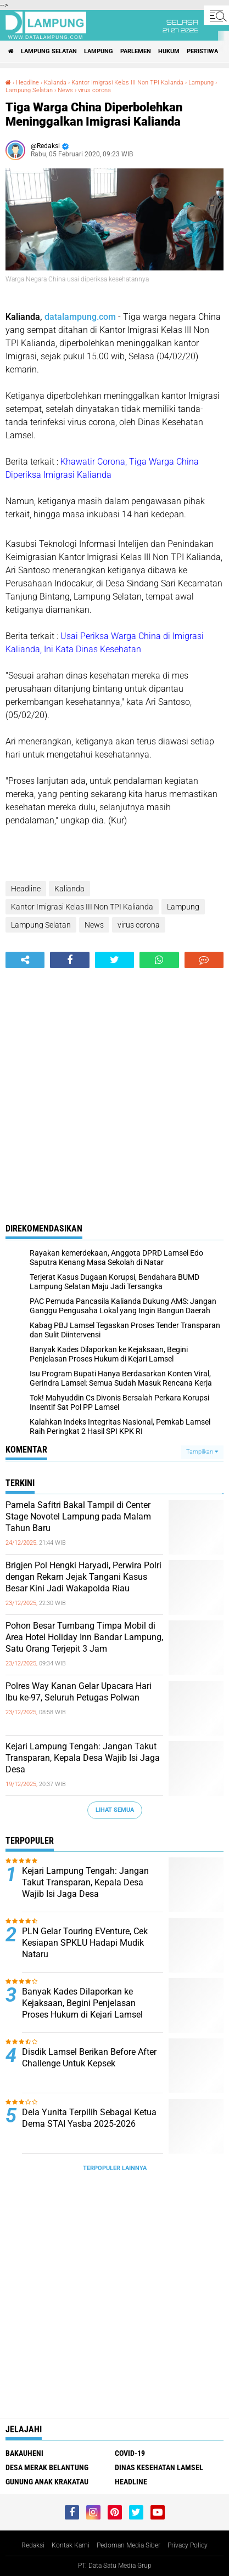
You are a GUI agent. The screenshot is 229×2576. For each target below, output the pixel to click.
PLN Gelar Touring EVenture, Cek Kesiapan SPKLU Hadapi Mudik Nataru (85, 1942)
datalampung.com (80, 317)
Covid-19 (130, 2453)
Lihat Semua (115, 1810)
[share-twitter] (114, 960)
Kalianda (55, 82)
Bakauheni (24, 2453)
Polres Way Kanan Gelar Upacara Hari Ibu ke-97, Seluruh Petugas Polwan (78, 1692)
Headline (27, 82)
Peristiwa (202, 51)
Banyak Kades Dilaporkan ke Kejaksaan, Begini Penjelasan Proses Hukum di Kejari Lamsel (82, 2003)
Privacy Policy (187, 2545)
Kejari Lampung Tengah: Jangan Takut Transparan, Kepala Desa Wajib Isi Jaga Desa (82, 1758)
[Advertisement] (114, 1088)
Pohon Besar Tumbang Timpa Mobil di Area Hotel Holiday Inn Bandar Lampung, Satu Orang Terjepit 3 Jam (84, 1637)
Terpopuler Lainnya (115, 2168)
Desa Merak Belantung (46, 2467)
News (65, 90)
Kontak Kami (71, 2545)
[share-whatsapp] (158, 960)
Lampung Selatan (49, 51)
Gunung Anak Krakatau (46, 2481)
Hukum (169, 51)
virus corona (94, 90)
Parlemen (135, 51)
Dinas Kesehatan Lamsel (159, 2467)
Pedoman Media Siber (128, 2545)
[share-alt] (24, 960)
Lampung (98, 51)
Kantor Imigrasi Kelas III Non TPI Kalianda (127, 82)
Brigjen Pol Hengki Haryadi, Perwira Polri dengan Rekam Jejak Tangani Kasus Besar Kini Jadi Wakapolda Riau (83, 1577)
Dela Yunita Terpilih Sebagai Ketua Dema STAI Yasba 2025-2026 (89, 2118)
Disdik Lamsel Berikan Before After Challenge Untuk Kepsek (89, 2058)
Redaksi (32, 2545)
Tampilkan (202, 1451)
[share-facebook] (69, 960)
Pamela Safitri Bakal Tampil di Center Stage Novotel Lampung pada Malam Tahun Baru (78, 1516)
